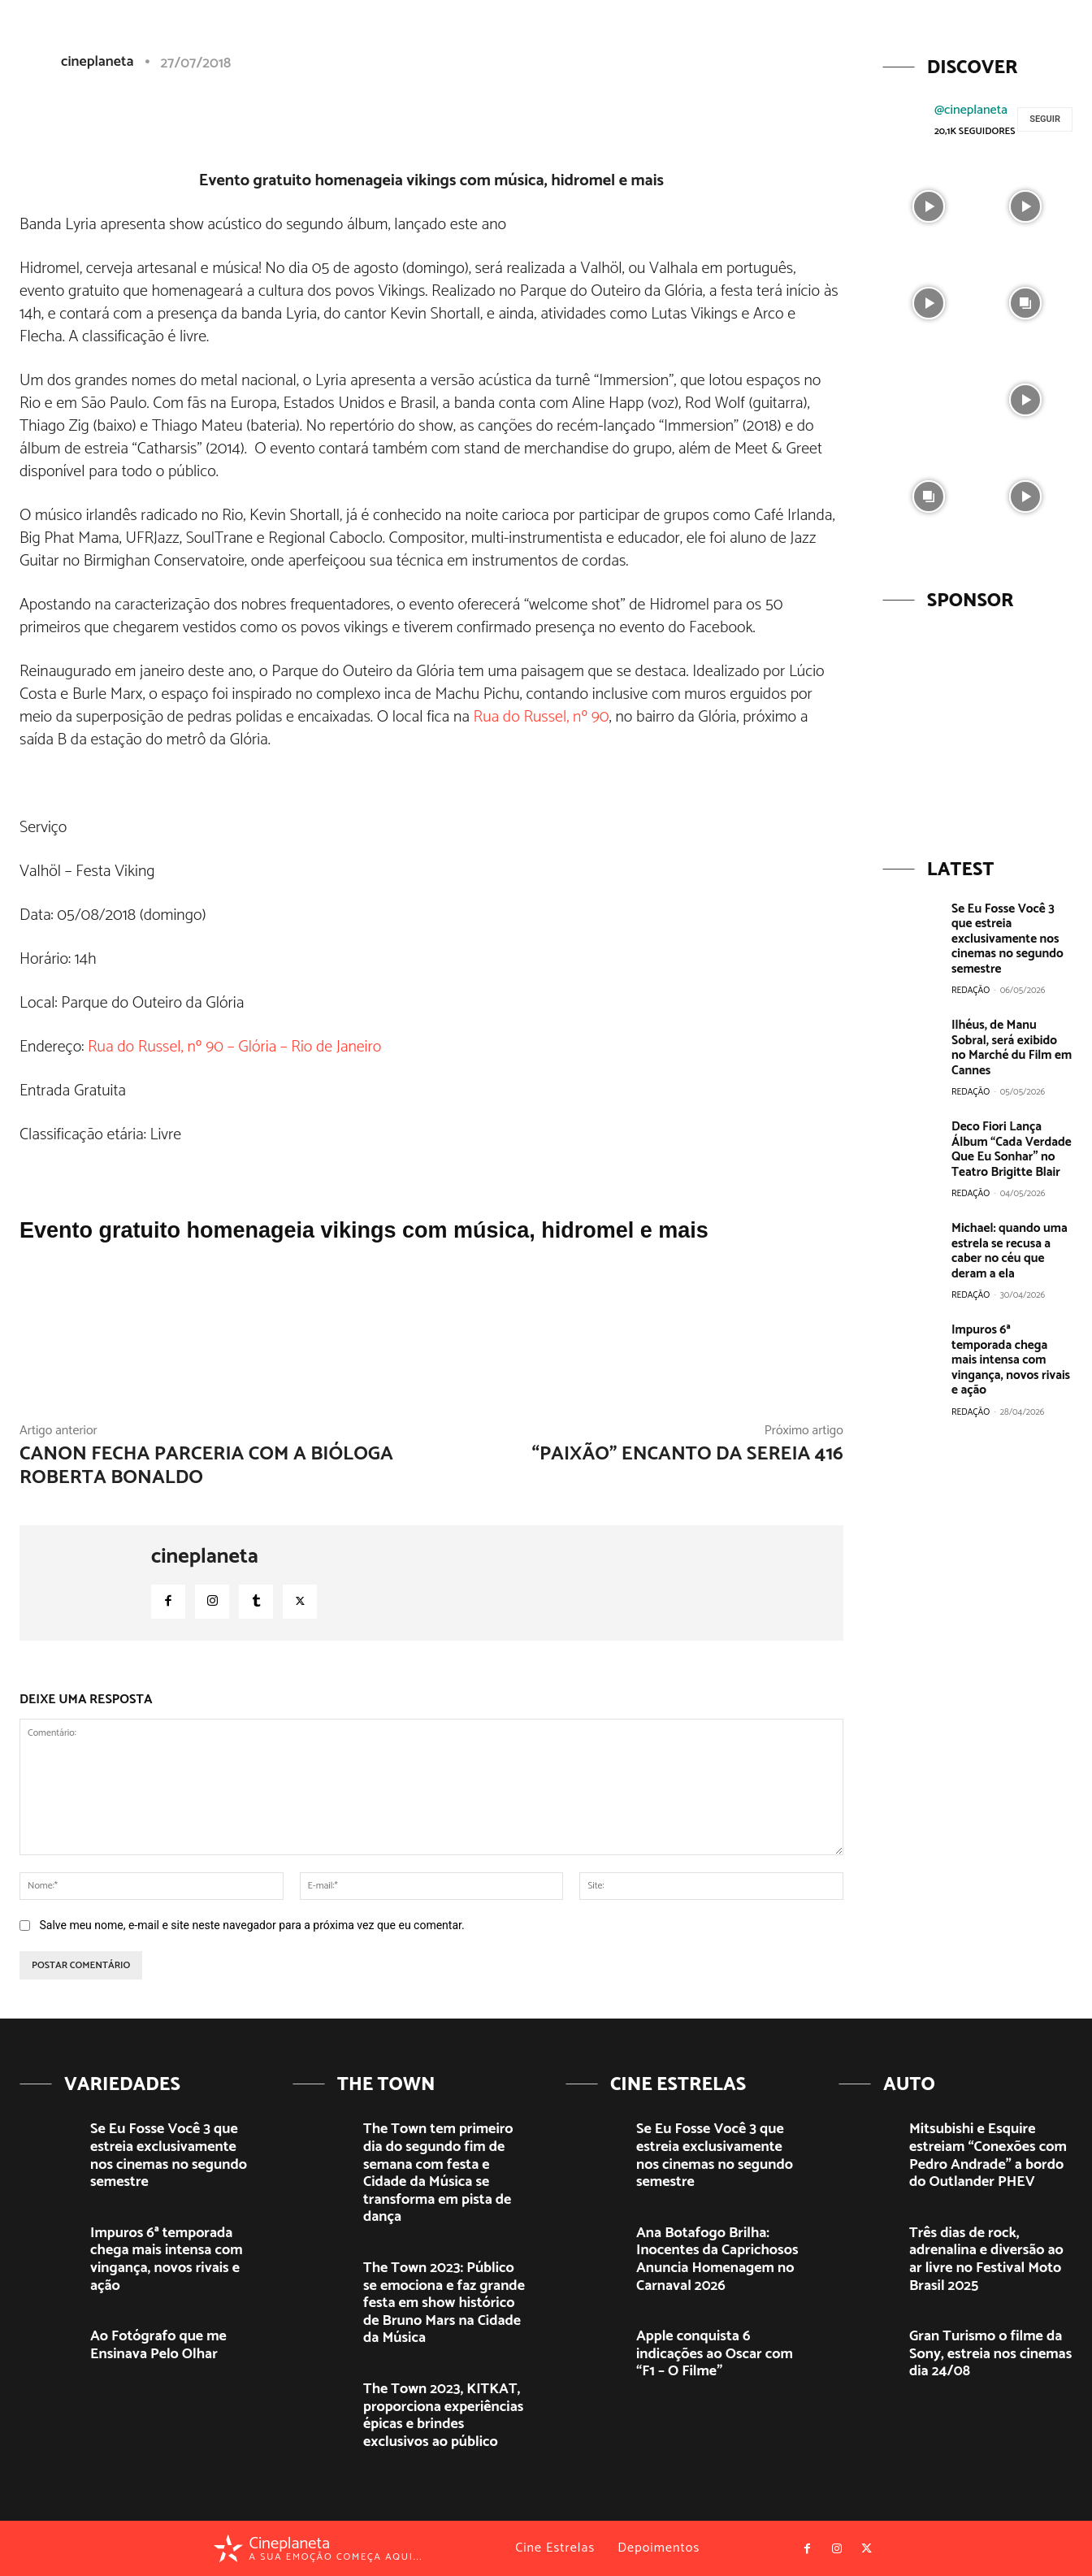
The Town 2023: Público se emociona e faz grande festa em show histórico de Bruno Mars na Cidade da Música (444, 2303)
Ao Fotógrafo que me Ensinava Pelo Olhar (158, 2345)
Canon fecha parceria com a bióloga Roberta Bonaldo (206, 1466)
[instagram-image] (929, 204)
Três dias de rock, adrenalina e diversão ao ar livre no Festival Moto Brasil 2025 (986, 2259)
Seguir (1044, 119)
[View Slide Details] (977, 724)
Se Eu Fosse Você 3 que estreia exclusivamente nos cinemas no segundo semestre (1005, 938)
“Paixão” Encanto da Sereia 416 (687, 1454)
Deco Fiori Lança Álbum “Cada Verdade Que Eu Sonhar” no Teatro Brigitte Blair (1009, 1145)
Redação (970, 989)
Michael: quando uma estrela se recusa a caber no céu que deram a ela (1007, 1245)
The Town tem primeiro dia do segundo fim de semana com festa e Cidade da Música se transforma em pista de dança (438, 2173)
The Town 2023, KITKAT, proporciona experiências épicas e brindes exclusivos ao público (443, 2415)
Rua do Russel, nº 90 (541, 717)
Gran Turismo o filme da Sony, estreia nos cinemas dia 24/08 (990, 2353)
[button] (952, 43)
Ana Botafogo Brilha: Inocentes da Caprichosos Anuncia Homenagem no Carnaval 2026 (717, 2259)
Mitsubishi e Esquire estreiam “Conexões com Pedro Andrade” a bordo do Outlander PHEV (988, 2155)
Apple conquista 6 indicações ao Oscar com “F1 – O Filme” (714, 2353)
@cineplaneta (971, 110)
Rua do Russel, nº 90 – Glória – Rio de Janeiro (234, 1047)
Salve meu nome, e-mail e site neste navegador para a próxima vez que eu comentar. (251, 1925)
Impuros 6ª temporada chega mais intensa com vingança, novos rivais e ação (1010, 1345)
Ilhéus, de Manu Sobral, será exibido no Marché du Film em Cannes (1011, 1045)
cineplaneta (204, 1557)
